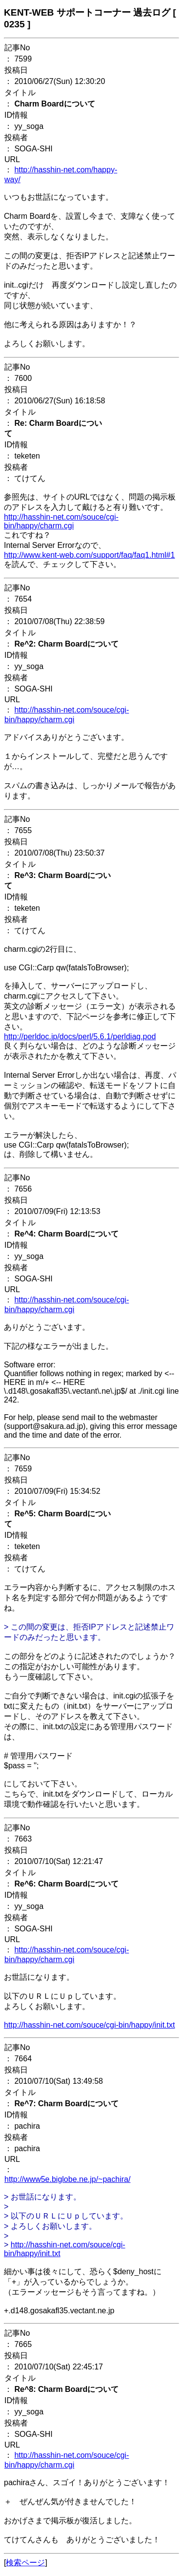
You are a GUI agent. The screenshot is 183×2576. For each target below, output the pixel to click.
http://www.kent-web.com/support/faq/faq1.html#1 (89, 555)
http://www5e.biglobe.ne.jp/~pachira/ (67, 2179)
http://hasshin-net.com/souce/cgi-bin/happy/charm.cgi (61, 521)
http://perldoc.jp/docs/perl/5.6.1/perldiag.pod (80, 1036)
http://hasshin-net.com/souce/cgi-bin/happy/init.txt (89, 2025)
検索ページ (25, 2562)
